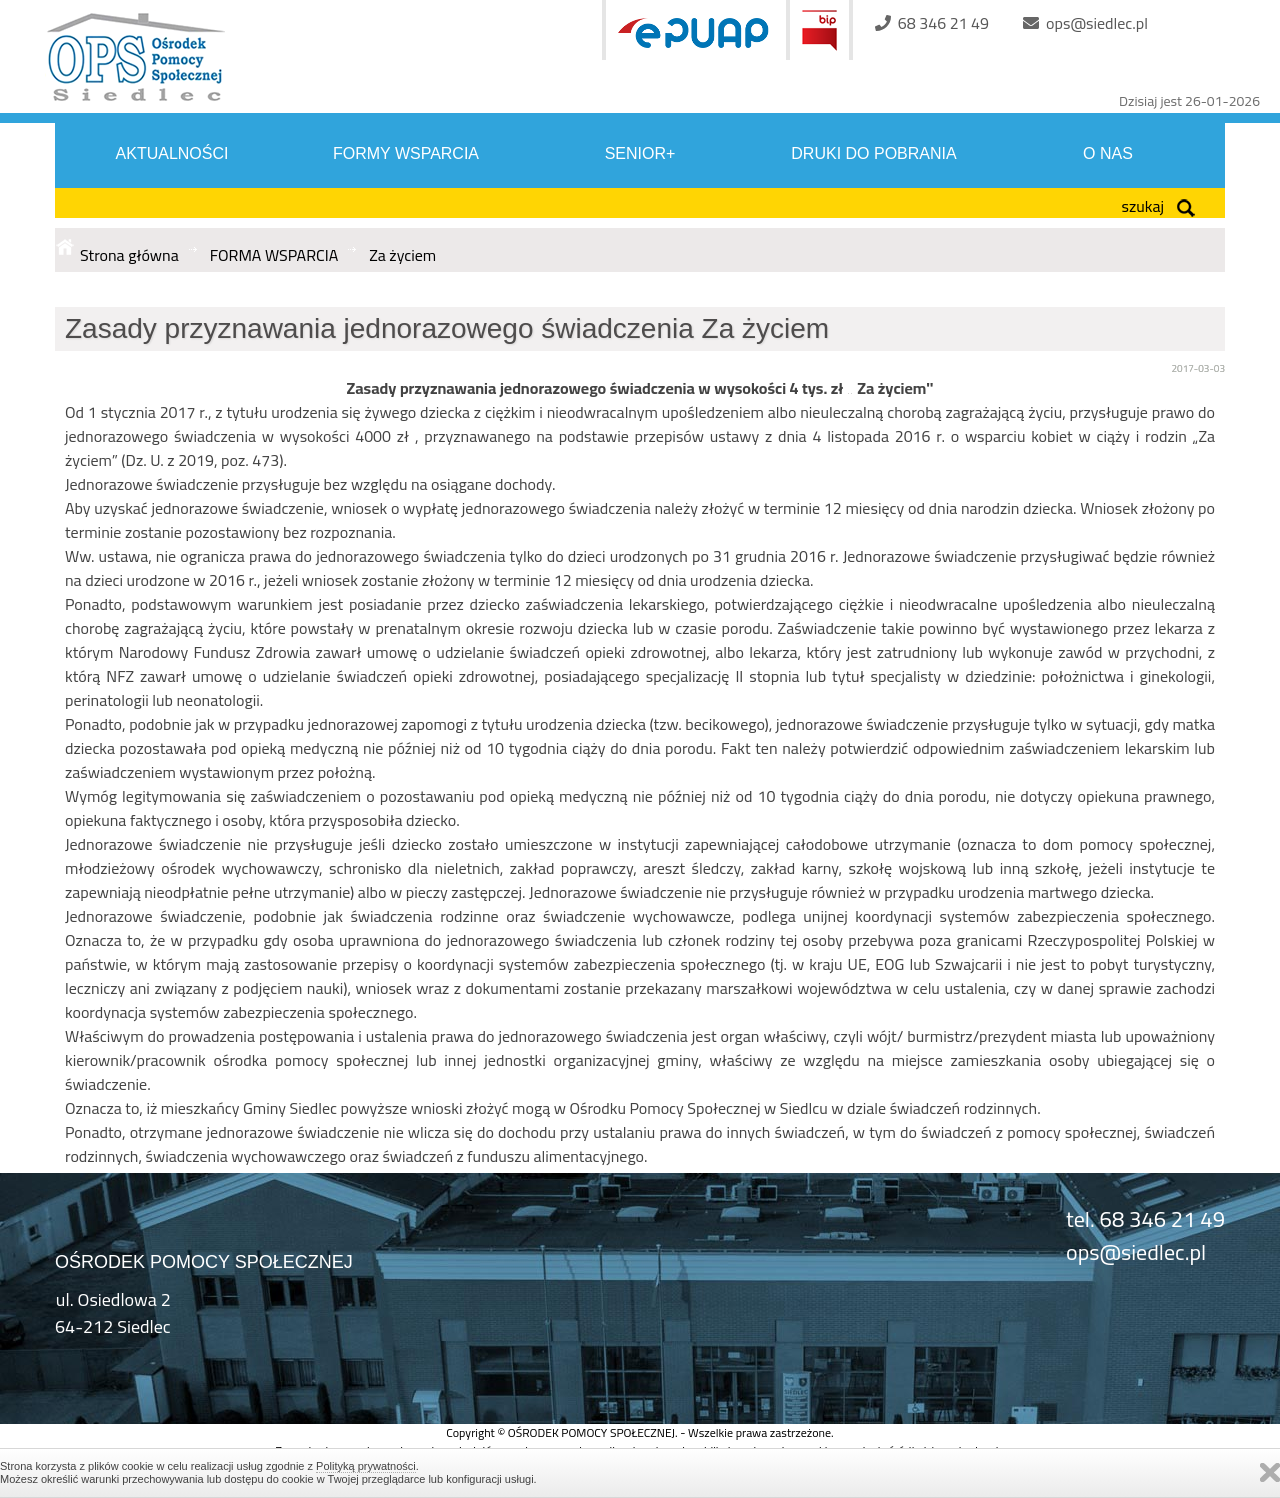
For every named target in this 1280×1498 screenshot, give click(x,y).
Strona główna (129, 255)
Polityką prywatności (366, 1466)
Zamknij (1270, 1472)
